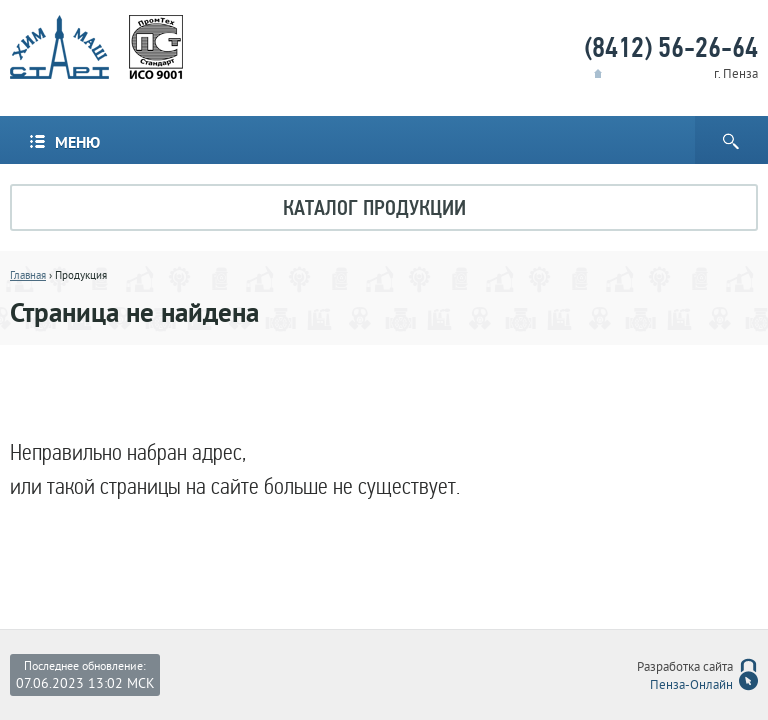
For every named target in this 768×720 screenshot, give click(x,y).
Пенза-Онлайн (691, 686)
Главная (28, 276)
